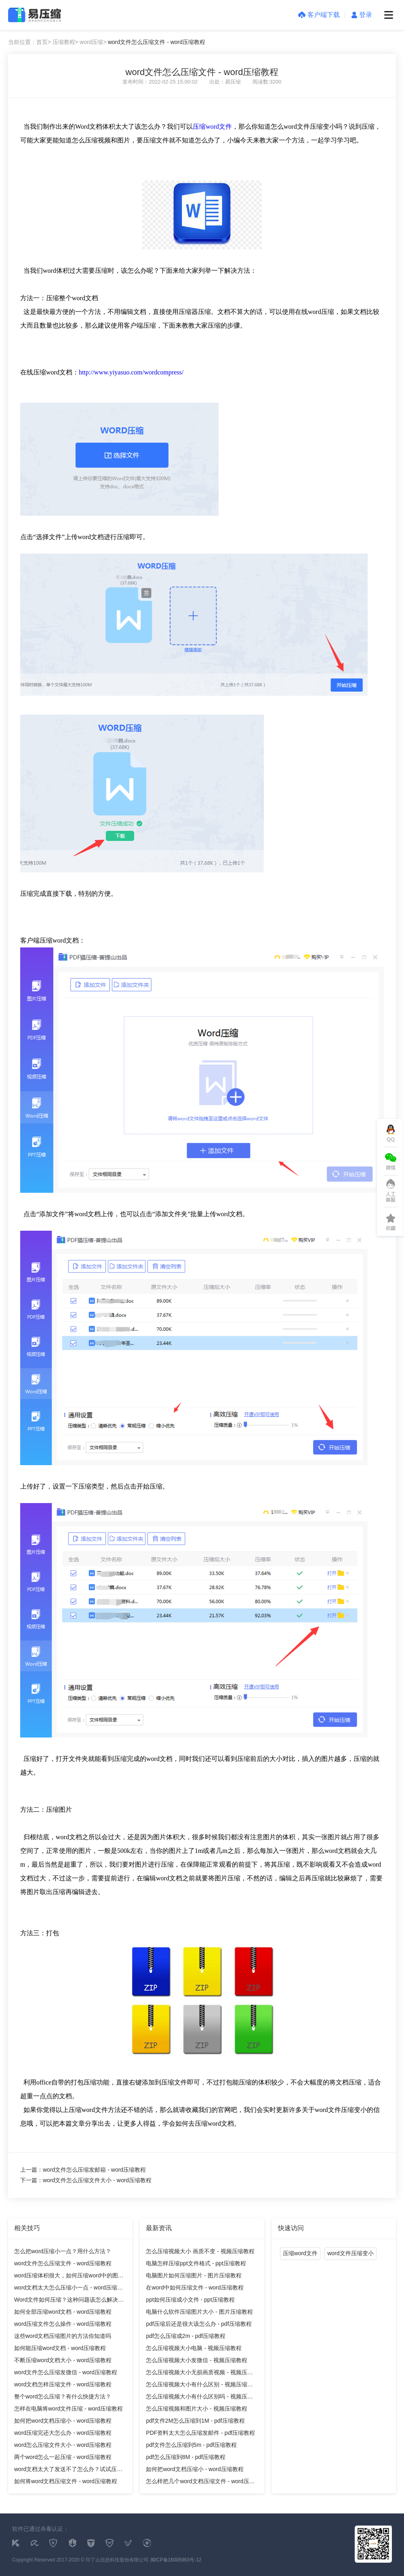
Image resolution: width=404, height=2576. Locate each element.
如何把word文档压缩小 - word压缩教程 (63, 2420)
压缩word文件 (212, 126)
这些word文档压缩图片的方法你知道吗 (62, 2336)
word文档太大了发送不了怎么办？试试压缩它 (68, 2470)
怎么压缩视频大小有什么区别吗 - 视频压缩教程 (199, 2397)
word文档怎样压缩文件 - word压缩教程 (63, 2384)
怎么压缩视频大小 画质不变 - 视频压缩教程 (200, 2251)
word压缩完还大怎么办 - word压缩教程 (63, 2433)
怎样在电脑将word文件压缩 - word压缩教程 (68, 2408)
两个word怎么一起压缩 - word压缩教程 (63, 2457)
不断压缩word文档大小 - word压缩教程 (63, 2360)
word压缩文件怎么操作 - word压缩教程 (63, 2324)
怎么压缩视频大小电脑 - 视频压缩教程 (193, 2348)
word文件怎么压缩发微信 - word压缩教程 (65, 2372)
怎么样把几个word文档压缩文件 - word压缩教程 (200, 2482)
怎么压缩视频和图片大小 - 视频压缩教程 (196, 2408)
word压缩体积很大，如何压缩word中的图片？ (66, 2276)
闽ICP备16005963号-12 (176, 2560)
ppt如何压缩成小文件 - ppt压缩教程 (190, 2299)
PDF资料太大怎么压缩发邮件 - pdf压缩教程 (200, 2433)
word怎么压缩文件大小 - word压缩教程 (63, 2445)
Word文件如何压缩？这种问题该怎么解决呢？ (66, 2301)
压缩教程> (65, 42)
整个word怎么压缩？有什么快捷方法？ (62, 2396)
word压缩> (93, 42)
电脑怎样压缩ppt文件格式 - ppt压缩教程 (196, 2263)
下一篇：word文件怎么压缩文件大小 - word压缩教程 (86, 2180)
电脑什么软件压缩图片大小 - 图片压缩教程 (199, 2311)
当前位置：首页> (29, 42)
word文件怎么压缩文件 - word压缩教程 (156, 42)
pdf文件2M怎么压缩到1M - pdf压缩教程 (195, 2420)
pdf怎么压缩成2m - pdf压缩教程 (185, 2336)
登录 (361, 14)
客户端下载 (319, 14)
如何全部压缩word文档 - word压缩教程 (63, 2311)
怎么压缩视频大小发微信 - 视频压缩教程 (196, 2360)
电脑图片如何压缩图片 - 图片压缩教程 (193, 2275)
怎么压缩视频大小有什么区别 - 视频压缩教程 (199, 2385)
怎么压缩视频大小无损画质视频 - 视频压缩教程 (199, 2373)
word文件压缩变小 (350, 2253)
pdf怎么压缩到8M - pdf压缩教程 (185, 2457)
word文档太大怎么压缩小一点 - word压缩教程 (68, 2289)
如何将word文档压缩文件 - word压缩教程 (65, 2481)
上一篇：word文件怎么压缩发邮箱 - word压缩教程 (83, 2169)
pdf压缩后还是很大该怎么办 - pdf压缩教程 (198, 2324)
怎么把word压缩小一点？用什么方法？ (62, 2251)
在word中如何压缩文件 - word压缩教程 (194, 2287)
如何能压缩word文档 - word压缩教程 (60, 2348)
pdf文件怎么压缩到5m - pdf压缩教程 (191, 2445)
